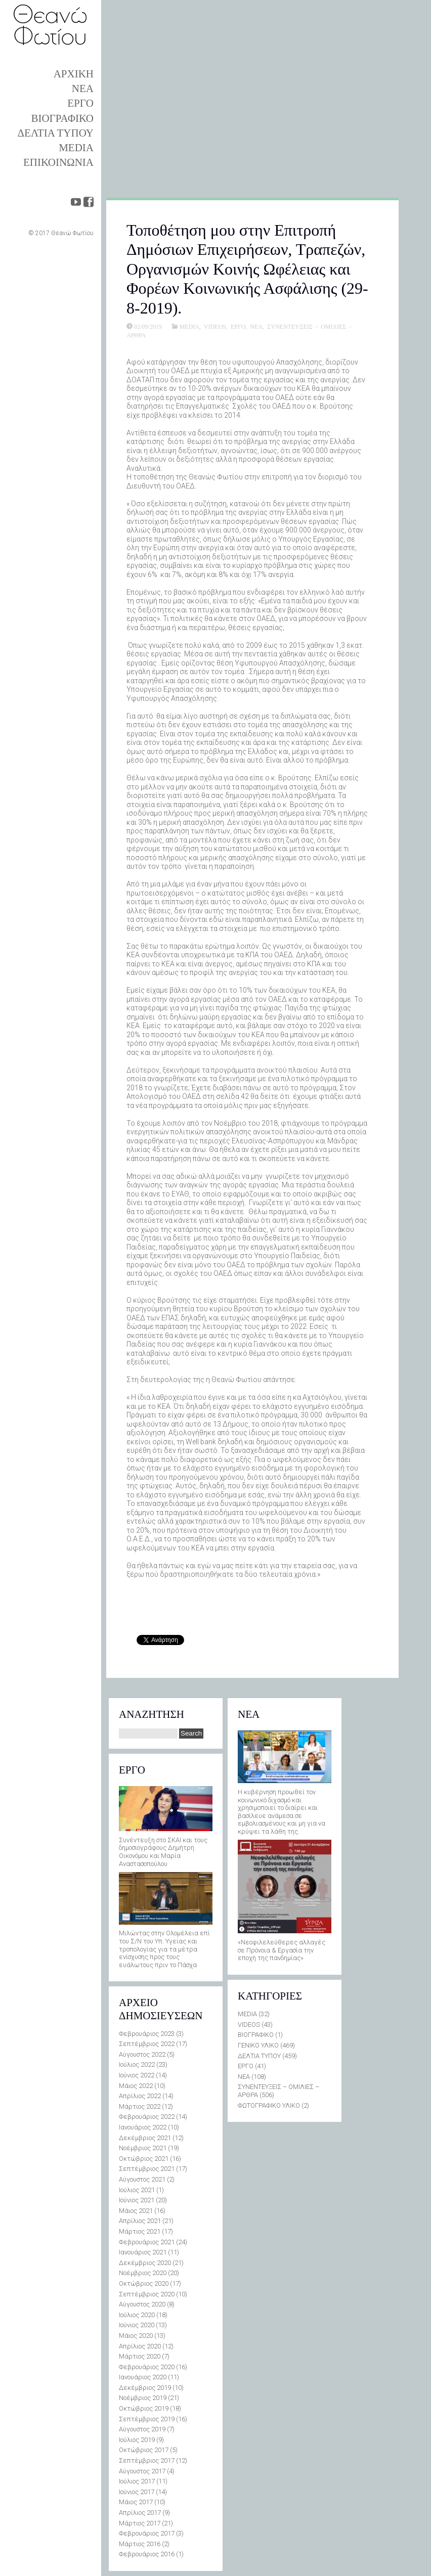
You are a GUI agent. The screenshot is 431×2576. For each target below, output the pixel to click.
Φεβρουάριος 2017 (147, 2533)
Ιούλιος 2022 (137, 2064)
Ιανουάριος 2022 (142, 2127)
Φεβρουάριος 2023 (147, 2033)
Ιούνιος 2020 (136, 2325)
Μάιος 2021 (136, 2210)
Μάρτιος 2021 (139, 2231)
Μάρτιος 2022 (139, 2106)
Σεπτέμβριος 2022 (147, 2044)
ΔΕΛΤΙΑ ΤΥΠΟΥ (56, 133)
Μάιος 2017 (136, 2502)
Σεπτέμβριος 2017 (147, 2460)
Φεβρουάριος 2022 (147, 2116)
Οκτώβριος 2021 (143, 2158)
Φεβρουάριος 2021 (147, 2242)
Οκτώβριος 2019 (143, 2408)
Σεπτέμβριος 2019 (147, 2419)
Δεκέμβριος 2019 (145, 2387)
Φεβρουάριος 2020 (147, 2367)
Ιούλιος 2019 (137, 2440)
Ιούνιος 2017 (136, 2492)
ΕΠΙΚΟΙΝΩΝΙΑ (58, 162)
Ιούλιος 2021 (137, 2190)
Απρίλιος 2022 (140, 2096)
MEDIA (76, 148)
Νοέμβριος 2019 (142, 2398)
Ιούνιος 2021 (136, 2200)
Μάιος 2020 (136, 2335)
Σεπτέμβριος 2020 (147, 2294)
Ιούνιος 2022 (136, 2075)
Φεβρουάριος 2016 (147, 2554)
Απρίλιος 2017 (140, 2512)
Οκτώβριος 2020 (143, 2283)
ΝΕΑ (83, 88)
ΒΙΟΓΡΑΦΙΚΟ (62, 118)
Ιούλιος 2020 (137, 2315)
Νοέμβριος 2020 (142, 2273)
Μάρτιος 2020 (139, 2356)
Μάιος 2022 (136, 2086)
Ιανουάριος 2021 (142, 2252)
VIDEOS (215, 326)
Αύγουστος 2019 (142, 2429)
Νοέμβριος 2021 (142, 2148)
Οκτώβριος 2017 (143, 2450)
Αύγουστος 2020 (142, 2304)
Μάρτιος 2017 (139, 2523)
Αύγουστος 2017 (142, 2471)
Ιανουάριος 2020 (142, 2377)
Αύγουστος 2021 (142, 2179)
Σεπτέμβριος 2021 (147, 2168)
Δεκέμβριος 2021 (145, 2138)
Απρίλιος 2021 (140, 2221)
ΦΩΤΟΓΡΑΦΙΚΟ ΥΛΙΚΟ (269, 2105)
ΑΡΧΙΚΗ (74, 74)
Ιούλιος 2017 (137, 2481)
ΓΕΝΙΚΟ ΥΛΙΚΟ (258, 2045)
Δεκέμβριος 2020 (145, 2263)
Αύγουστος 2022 (142, 2054)
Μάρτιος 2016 (139, 2544)
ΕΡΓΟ (80, 103)
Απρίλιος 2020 (140, 2346)
